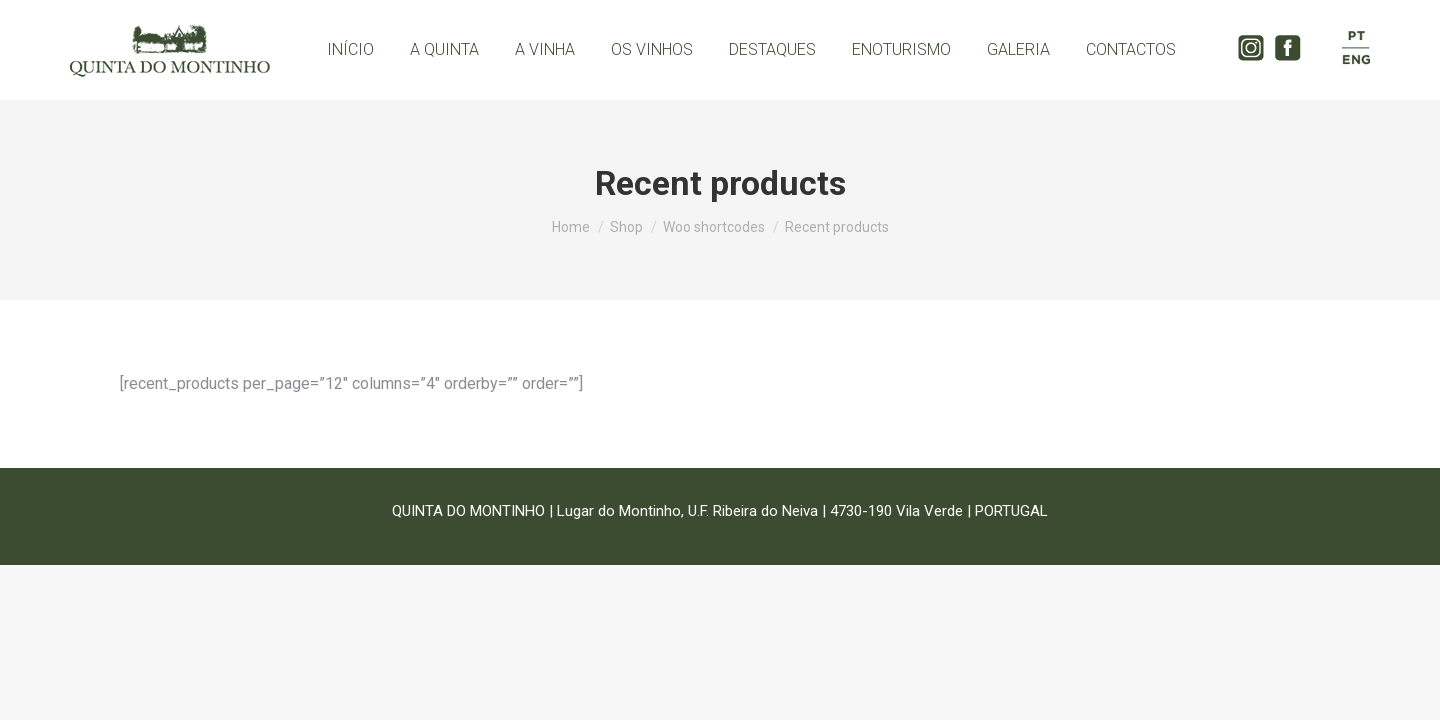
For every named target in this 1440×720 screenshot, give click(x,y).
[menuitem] (350, 50)
